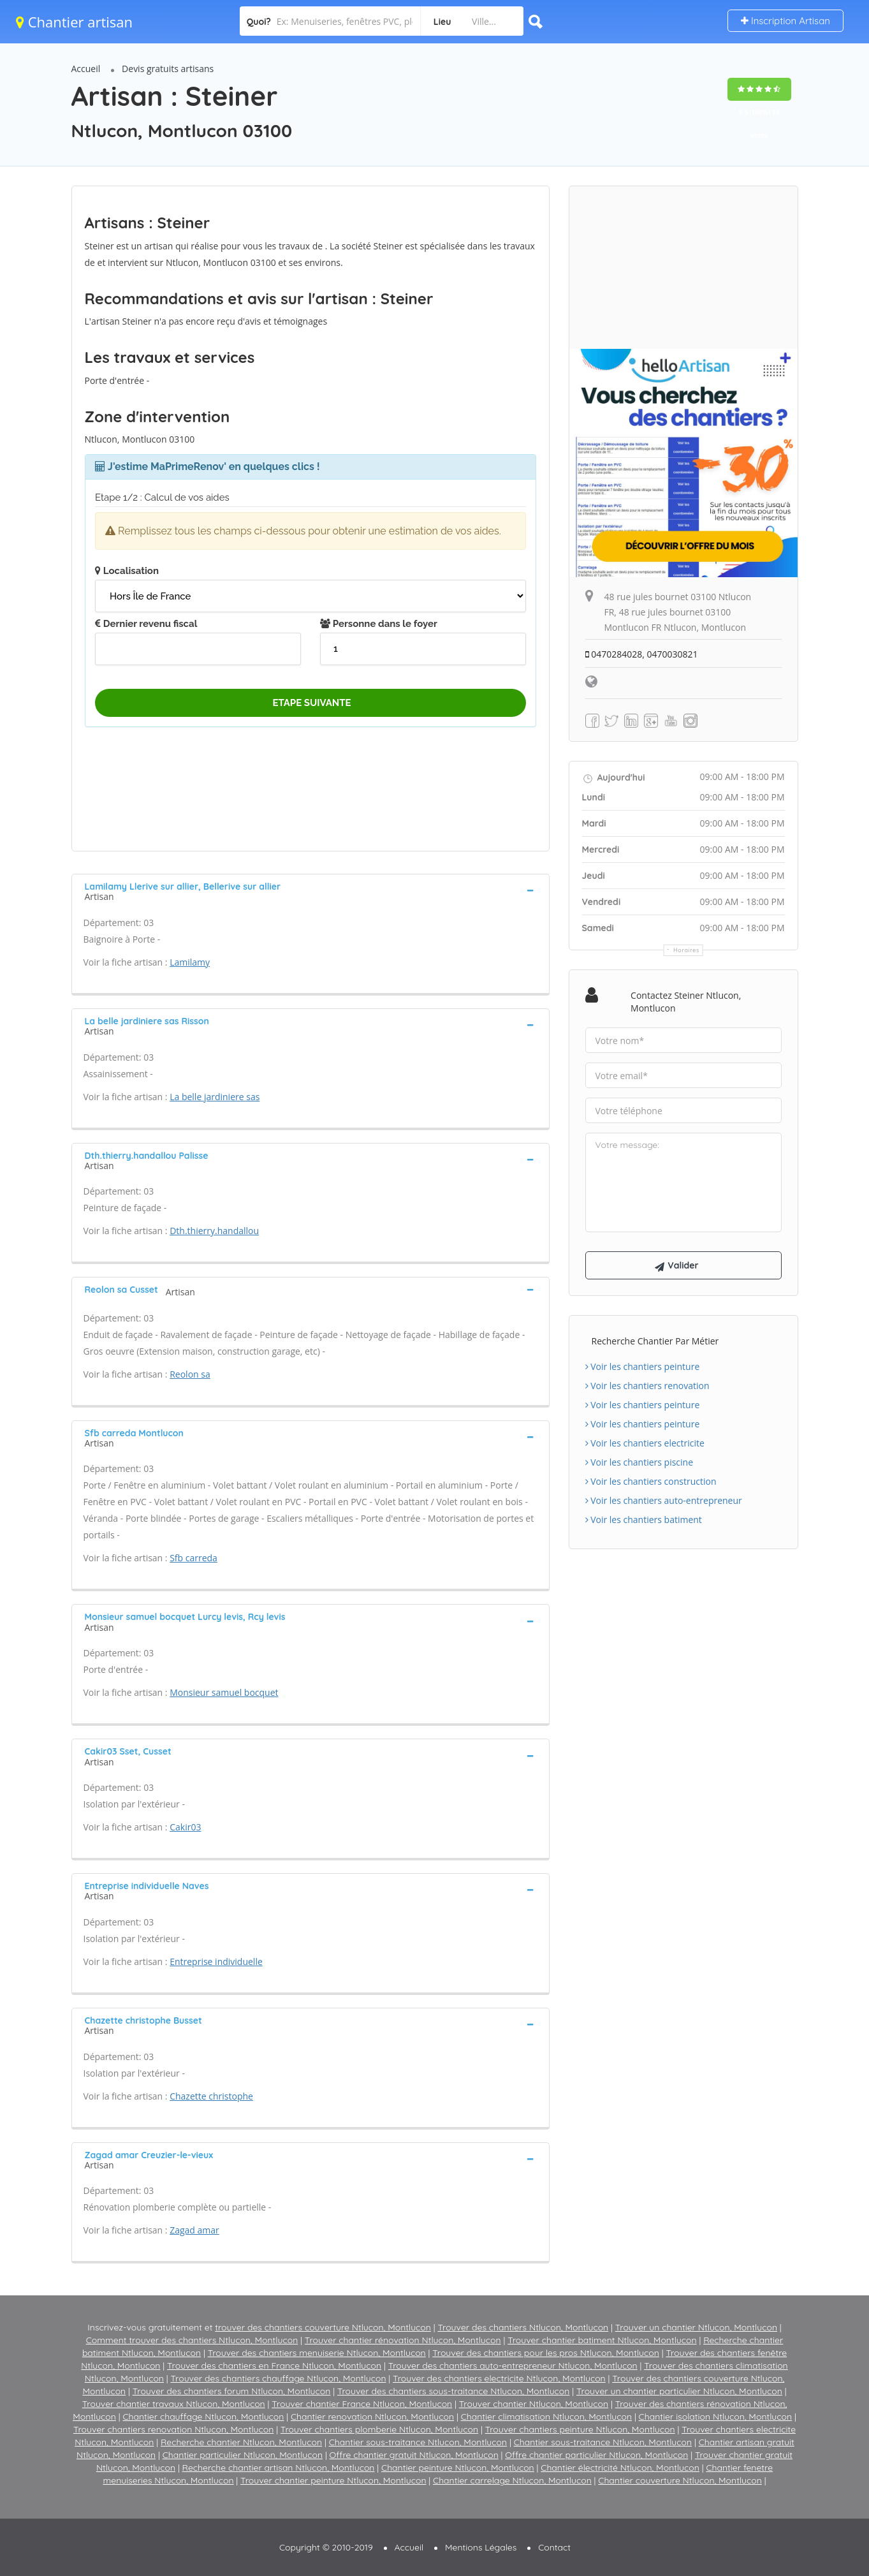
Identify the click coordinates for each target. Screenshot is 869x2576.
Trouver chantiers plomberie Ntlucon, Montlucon (379, 2429)
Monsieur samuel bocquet (224, 1692)
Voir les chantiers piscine (639, 1462)
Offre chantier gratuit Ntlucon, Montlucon (414, 2455)
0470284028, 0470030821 (641, 654)
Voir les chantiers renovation (647, 1386)
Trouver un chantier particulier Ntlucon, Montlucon (679, 2391)
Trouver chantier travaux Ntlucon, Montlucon (173, 2404)
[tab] (310, 890)
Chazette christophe (211, 2096)
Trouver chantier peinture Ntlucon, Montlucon (333, 2480)
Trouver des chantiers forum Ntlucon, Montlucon (232, 2391)
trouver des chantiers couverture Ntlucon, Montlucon (323, 2327)
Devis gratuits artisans (168, 69)
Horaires (686, 949)
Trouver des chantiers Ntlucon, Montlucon (522, 2327)
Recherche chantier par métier (655, 1341)
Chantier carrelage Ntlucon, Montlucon (512, 2480)
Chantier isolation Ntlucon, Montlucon (715, 2416)
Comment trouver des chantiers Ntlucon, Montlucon (192, 2340)
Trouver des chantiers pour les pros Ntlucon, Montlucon (545, 2353)
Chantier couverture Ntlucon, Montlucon (680, 2480)
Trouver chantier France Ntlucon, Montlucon (362, 2404)
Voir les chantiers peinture (642, 1366)
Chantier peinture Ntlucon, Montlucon (457, 2467)
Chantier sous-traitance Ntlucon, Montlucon (418, 2442)
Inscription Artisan (785, 21)
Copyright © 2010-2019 (326, 2547)
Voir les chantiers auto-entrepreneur (663, 1500)
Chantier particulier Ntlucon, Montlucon (243, 2455)
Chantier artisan (74, 21)
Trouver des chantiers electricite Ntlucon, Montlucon (499, 2378)
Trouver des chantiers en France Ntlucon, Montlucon (274, 2365)
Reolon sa (190, 1374)
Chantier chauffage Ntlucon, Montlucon (203, 2416)
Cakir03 (185, 1827)
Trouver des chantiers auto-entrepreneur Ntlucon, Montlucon (513, 2365)
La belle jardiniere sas (214, 1097)
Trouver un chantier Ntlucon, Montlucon (696, 2327)
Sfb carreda (193, 1558)
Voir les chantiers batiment (643, 1519)
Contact (554, 2547)
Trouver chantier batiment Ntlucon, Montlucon (602, 2340)
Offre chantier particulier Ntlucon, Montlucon (596, 2455)
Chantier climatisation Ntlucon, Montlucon (546, 2416)
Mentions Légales (480, 2547)
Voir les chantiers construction (651, 1481)
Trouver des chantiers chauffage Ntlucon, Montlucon (278, 2378)
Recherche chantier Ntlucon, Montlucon (241, 2442)
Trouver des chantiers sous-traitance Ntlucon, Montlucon (453, 2391)
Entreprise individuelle (216, 1961)
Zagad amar (194, 2230)
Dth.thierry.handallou (214, 1231)
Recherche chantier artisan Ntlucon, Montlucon (278, 2467)
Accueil (86, 69)
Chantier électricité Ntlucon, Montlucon (620, 2467)
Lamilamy (190, 962)
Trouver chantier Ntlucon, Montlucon (533, 2404)
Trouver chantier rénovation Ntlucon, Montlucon (403, 2340)
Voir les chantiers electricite (645, 1443)
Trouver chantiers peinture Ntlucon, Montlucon (580, 2429)
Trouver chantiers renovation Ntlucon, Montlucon (173, 2429)
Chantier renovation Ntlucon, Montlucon (372, 2416)
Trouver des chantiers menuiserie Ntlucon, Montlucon (317, 2353)
